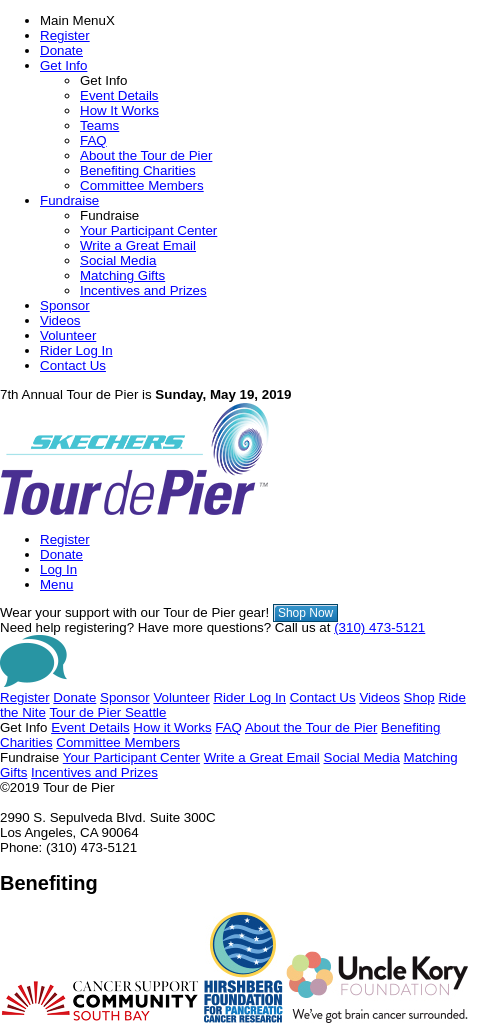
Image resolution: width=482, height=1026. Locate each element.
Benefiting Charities (138, 170)
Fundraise (69, 200)
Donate (61, 50)
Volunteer (68, 335)
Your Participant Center (148, 230)
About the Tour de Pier (146, 155)
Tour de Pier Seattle (107, 712)
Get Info (63, 65)
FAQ (93, 140)
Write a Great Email (138, 245)
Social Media (118, 260)
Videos (60, 320)
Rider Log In (76, 350)
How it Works (172, 727)
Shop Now (305, 613)
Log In (58, 569)
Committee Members (142, 185)
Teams (99, 125)
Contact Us (73, 365)
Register (65, 35)
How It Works (119, 110)
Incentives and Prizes (143, 290)
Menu (56, 584)
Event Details (119, 95)
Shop (419, 697)
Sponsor (65, 305)
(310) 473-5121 (379, 627)
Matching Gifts (122, 275)
